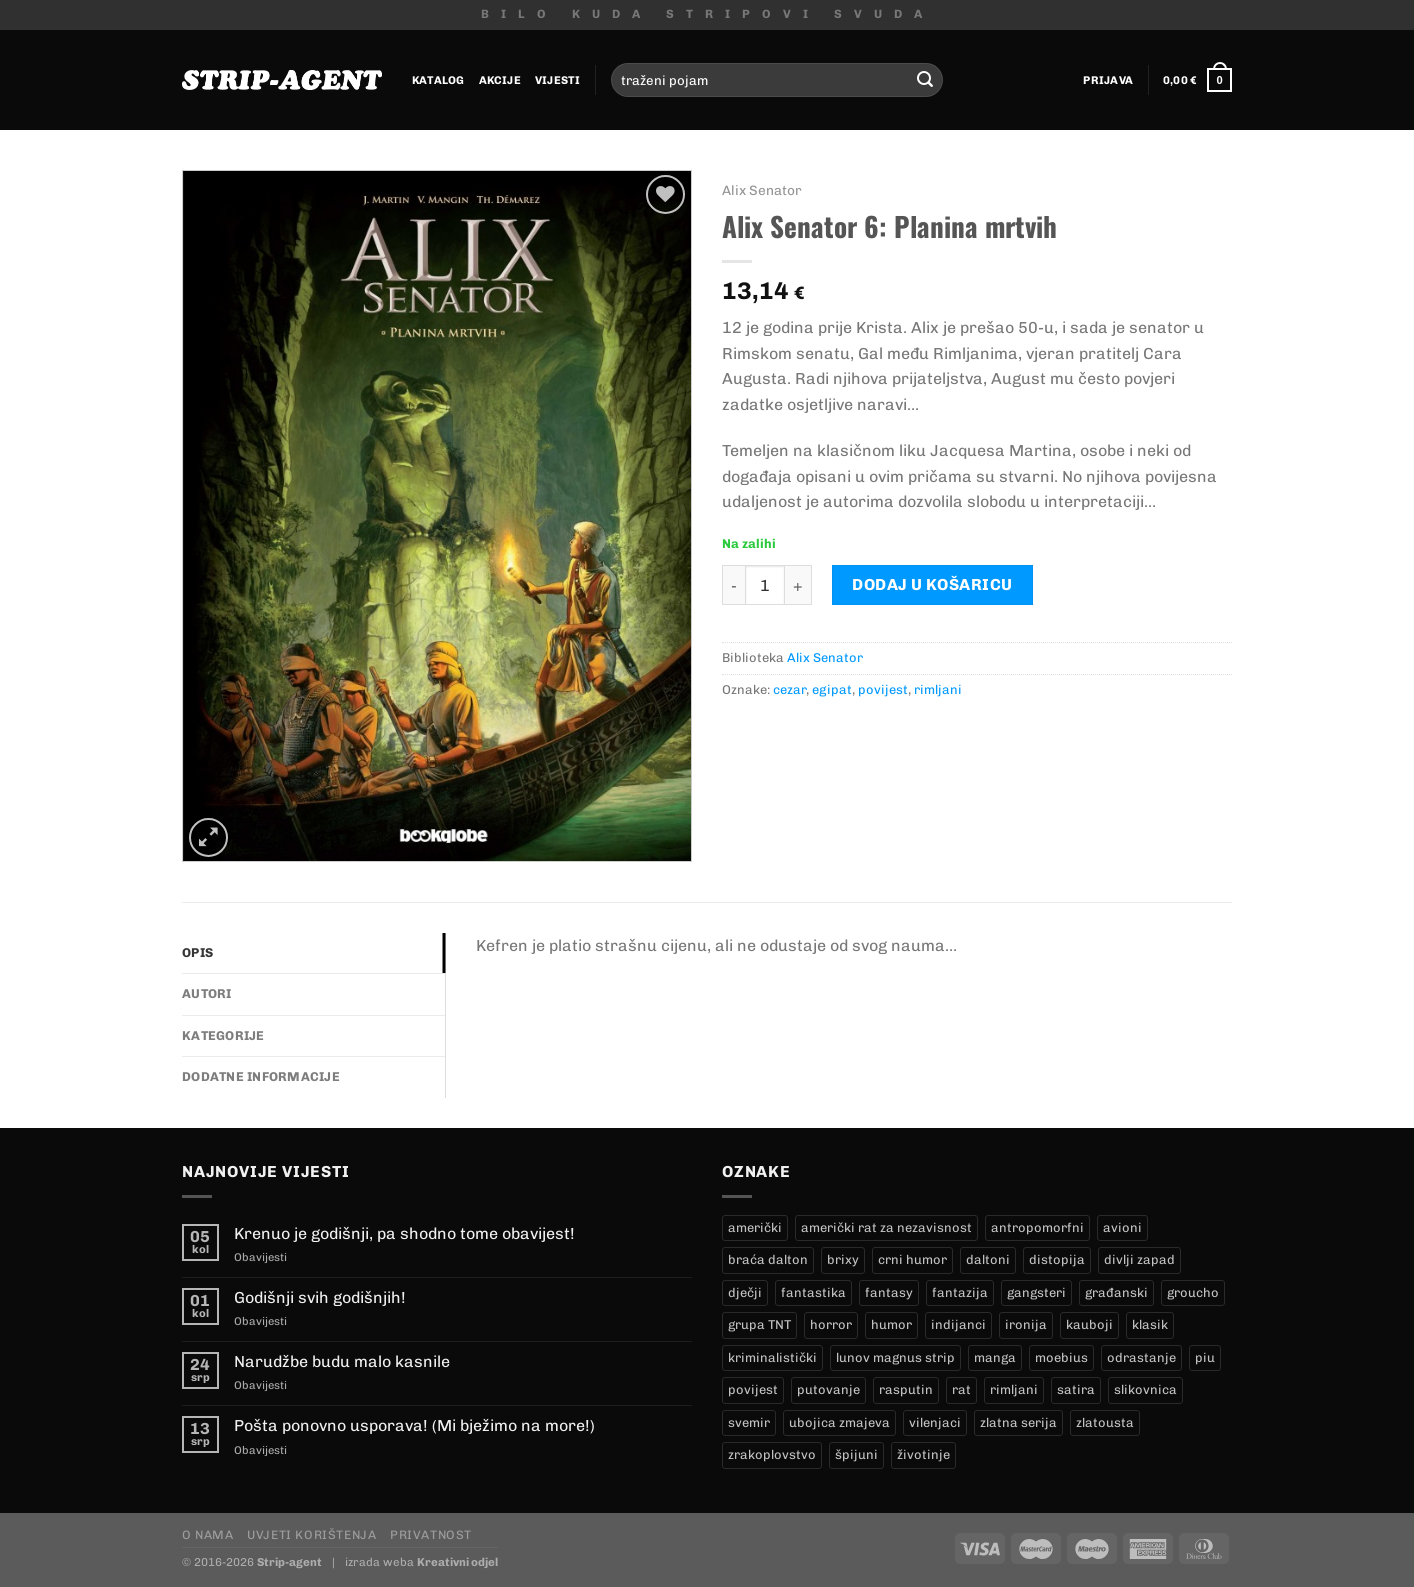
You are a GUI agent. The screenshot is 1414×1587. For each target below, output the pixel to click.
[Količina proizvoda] (765, 585)
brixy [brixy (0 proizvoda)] (843, 1259)
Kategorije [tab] (223, 1035)
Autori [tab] (207, 993)
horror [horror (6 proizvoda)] (831, 1324)
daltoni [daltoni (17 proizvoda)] (988, 1259)
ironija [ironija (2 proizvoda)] (1026, 1324)
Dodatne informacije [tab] (261, 1076)
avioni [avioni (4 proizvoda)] (1122, 1227)
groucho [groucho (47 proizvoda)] (1193, 1292)
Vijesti (558, 80)
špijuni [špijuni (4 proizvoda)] (856, 1454)
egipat (832, 689)
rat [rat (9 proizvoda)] (961, 1389)
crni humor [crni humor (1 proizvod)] (912, 1259)
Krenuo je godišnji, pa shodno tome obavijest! (404, 1233)
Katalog (438, 80)
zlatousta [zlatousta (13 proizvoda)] (1105, 1422)
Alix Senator (762, 190)
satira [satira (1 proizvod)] (1076, 1389)
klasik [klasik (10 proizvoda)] (1150, 1324)
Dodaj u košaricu (932, 584)
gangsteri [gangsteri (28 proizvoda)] (1036, 1292)
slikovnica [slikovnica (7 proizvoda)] (1145, 1389)
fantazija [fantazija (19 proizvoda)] (960, 1292)
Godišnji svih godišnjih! (320, 1297)
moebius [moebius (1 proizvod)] (1061, 1357)
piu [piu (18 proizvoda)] (1205, 1357)
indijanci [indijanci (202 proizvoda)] (958, 1324)
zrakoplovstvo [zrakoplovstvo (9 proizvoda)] (772, 1454)
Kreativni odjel (457, 1562)
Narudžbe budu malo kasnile (342, 1361)
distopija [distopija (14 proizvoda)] (1057, 1259)
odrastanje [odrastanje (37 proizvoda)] (1141, 1357)
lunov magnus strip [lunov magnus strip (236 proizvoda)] (895, 1357)
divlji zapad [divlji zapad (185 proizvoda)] (1139, 1259)
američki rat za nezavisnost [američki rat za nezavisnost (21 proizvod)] (886, 1227)
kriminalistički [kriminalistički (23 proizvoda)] (772, 1357)
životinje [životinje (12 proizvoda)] (923, 1454)
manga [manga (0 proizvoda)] (995, 1357)
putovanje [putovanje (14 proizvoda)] (828, 1389)
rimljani (938, 689)
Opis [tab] (197, 952)
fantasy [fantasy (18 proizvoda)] (889, 1292)
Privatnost (431, 1534)
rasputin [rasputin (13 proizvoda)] (906, 1389)
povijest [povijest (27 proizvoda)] (753, 1389)
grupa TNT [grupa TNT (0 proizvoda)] (759, 1324)
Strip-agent (289, 1562)
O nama (208, 1534)
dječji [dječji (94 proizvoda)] (745, 1292)
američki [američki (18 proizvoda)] (755, 1227)
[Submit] (925, 80)
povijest (883, 689)
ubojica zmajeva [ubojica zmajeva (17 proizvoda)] (839, 1422)
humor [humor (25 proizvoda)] (891, 1324)
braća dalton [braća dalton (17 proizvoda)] (768, 1259)
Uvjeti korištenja (311, 1534)
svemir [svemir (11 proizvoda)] (749, 1422)
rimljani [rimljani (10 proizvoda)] (1014, 1389)
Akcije (500, 80)
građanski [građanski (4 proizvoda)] (1116, 1292)
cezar (789, 689)
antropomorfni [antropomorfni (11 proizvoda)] (1037, 1227)
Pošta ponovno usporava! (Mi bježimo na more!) (414, 1425)
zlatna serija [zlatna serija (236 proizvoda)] (1018, 1422)
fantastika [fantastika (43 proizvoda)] (813, 1292)
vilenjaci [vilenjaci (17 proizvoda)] (935, 1422)
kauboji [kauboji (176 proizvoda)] (1089, 1324)
